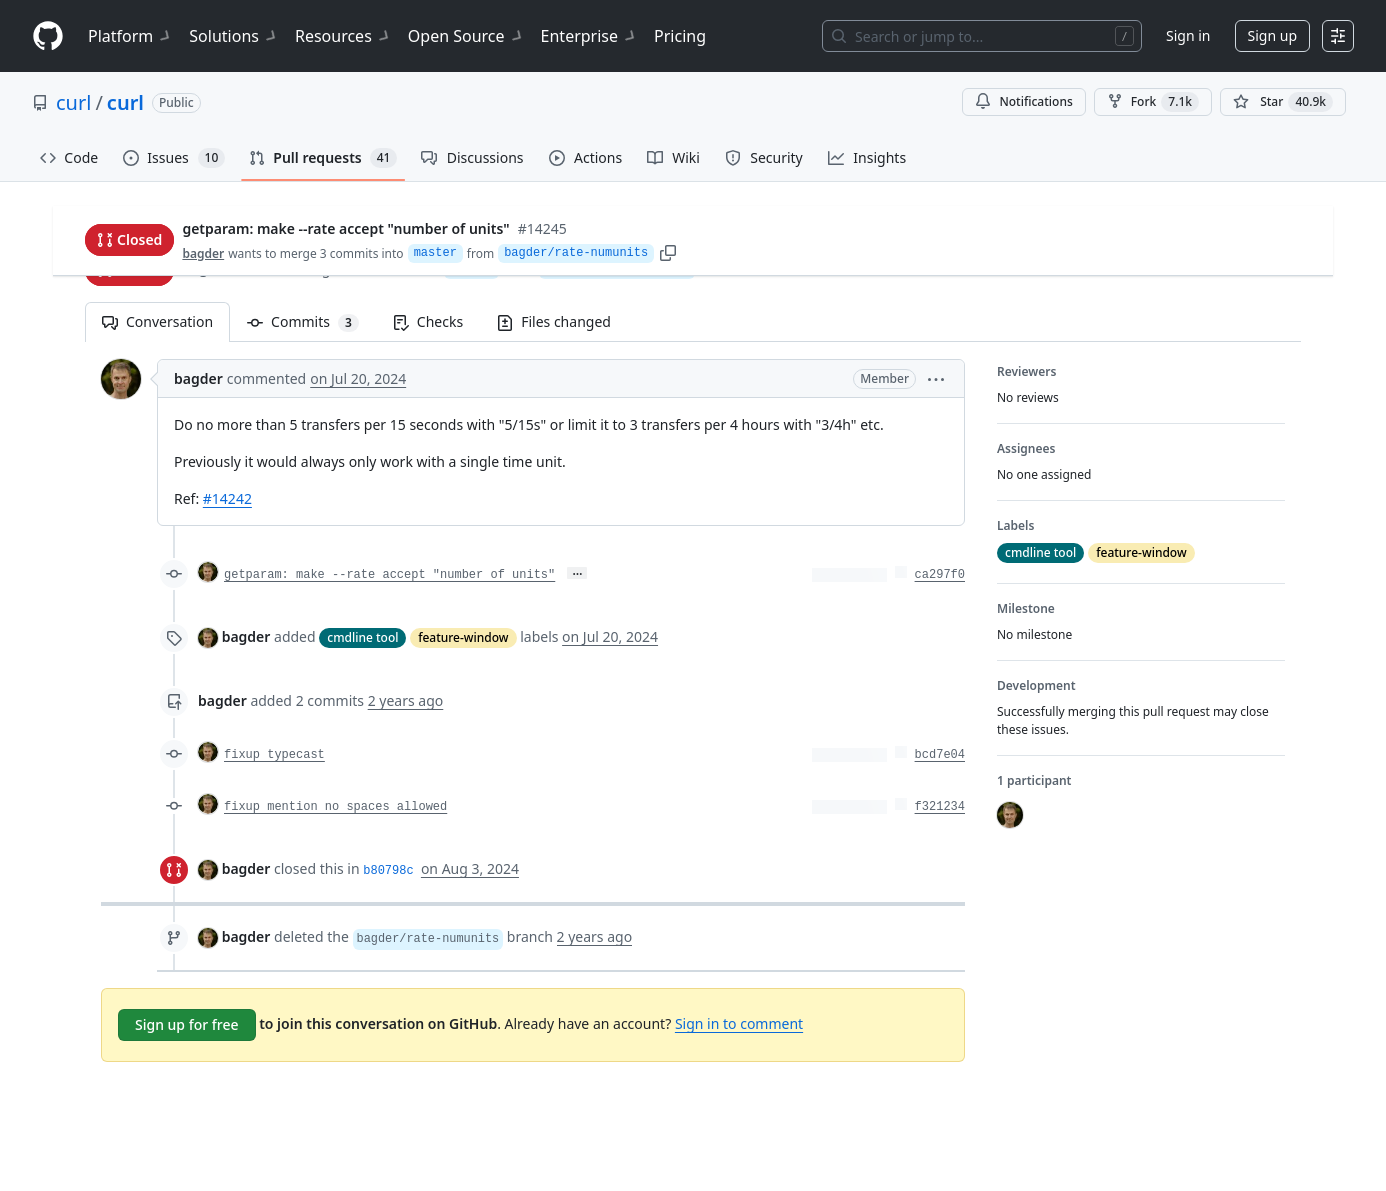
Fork (1153, 102)
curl (73, 102)
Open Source (466, 36)
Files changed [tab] (554, 321)
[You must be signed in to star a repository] (1283, 102)
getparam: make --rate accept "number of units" (389, 575)
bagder (206, 268)
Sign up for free (187, 1024)
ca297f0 (940, 575)
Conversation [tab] (157, 321)
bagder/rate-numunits (617, 268)
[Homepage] (48, 36)
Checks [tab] (428, 321)
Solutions (234, 36)
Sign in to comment (739, 1023)
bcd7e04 (940, 755)
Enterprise (589, 36)
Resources (343, 36)
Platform (130, 36)
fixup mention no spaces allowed (335, 807)
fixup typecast (274, 755)
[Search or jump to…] (982, 36)
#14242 (227, 498)
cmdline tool (362, 637)
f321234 (940, 807)
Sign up (1272, 35)
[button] (936, 378)
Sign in (1188, 35)
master (471, 268)
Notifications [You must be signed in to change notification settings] (1023, 101)
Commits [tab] (311, 321)
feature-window (463, 637)
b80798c (388, 871)
